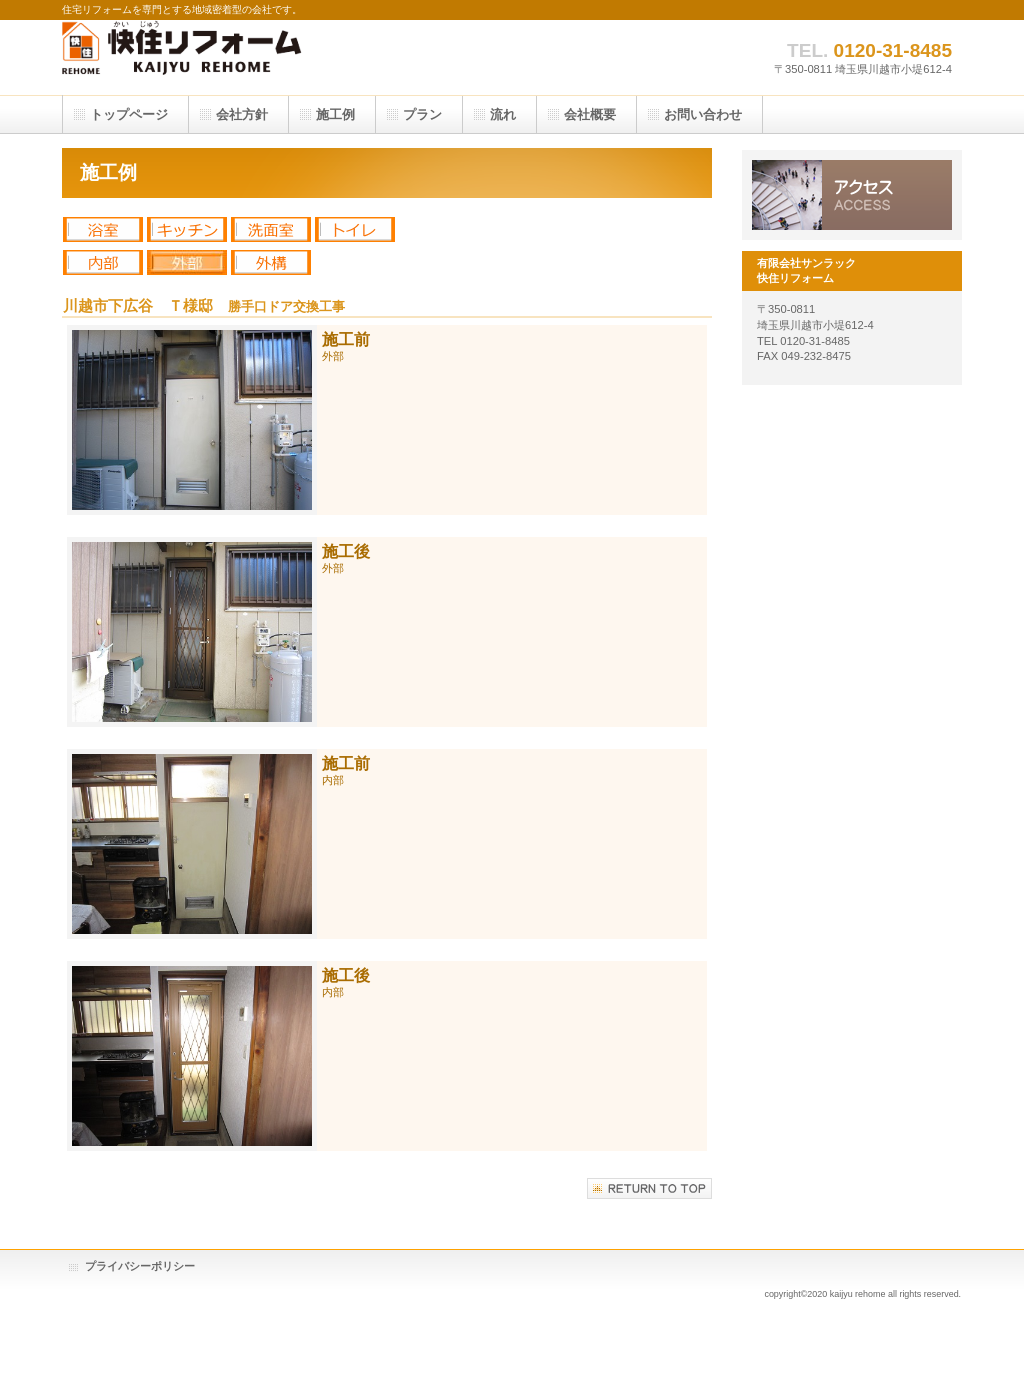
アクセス (852, 195)
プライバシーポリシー (140, 1266)
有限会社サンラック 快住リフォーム (262, 57)
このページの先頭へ (649, 1188)
